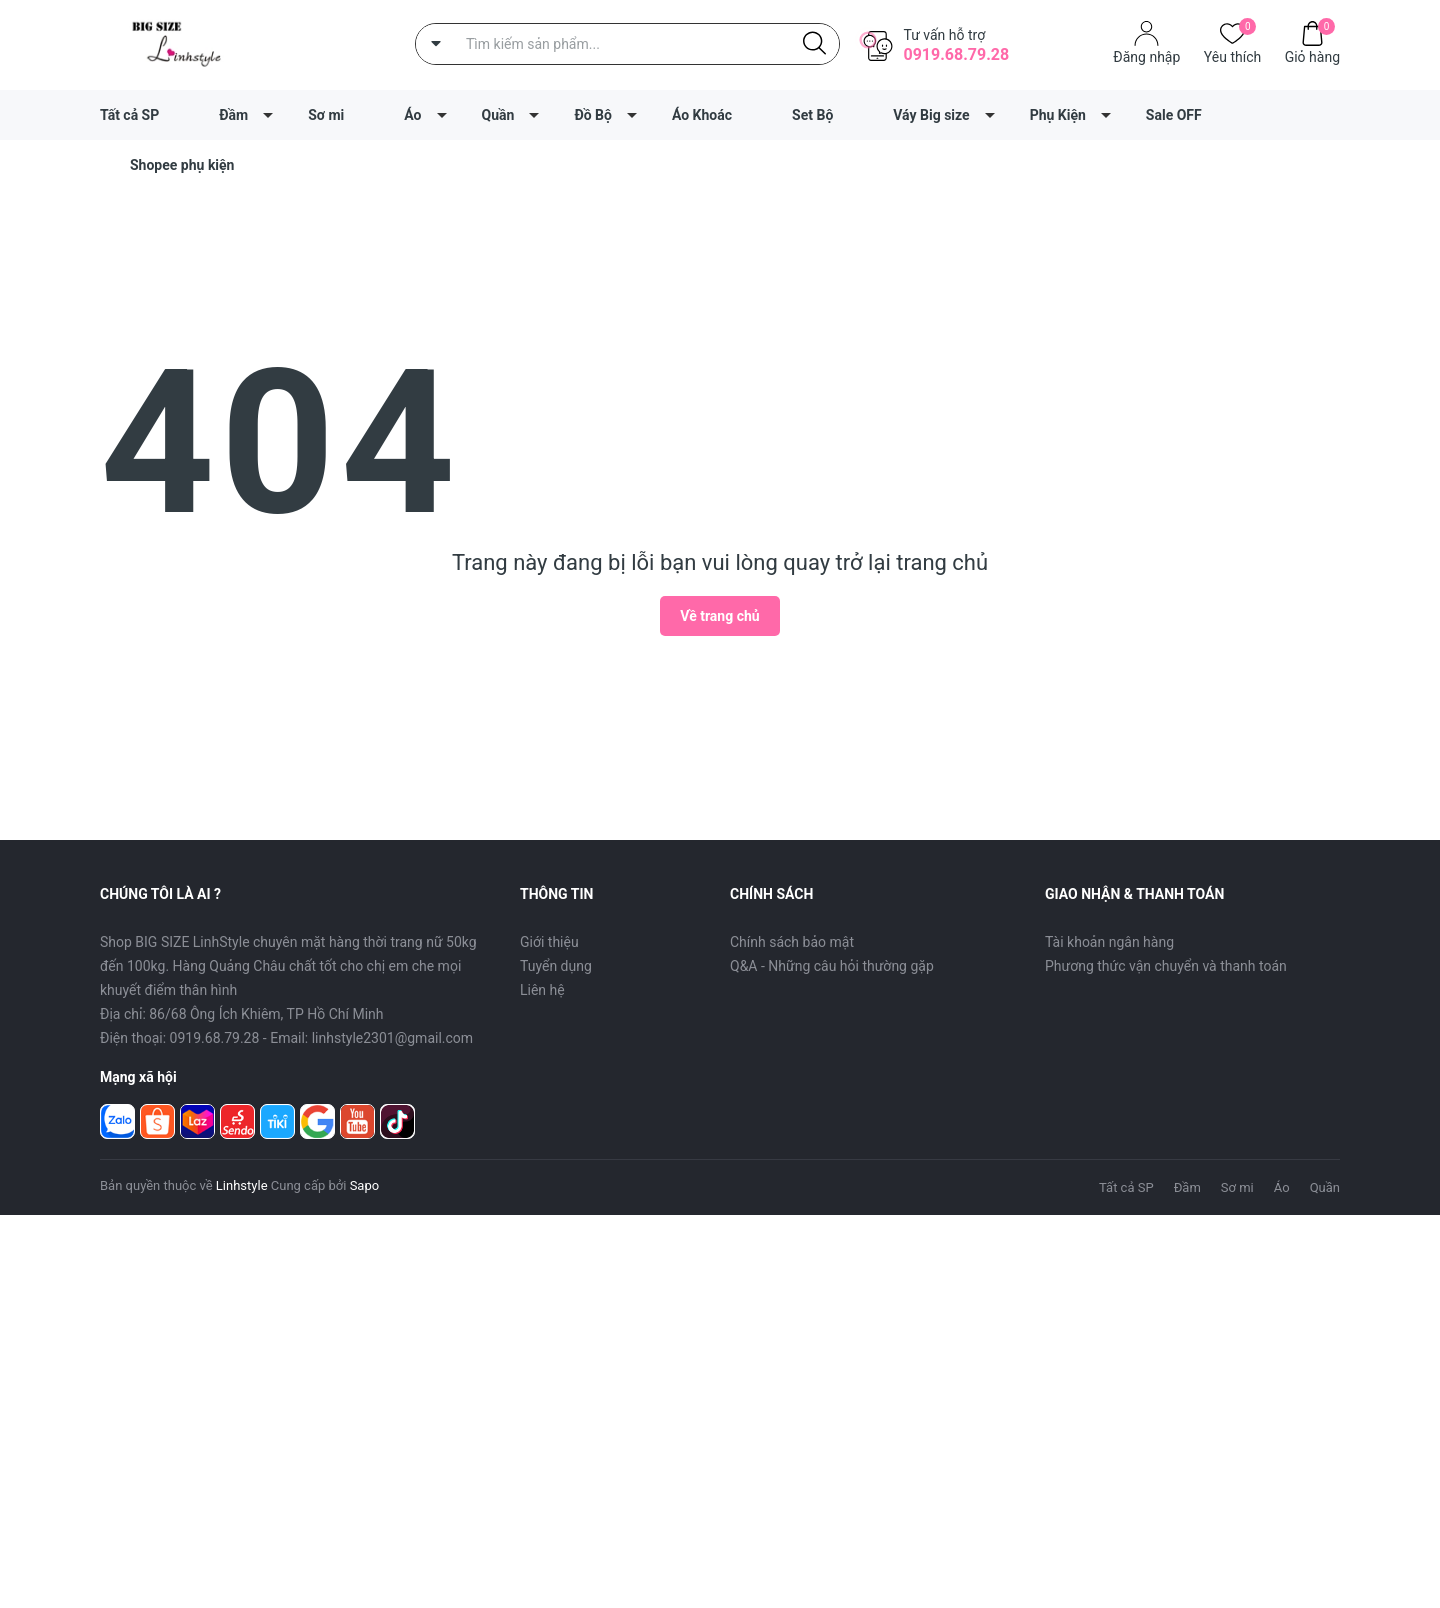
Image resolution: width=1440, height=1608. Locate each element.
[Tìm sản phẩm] (627, 44)
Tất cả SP (129, 115)
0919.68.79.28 (956, 54)
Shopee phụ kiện (182, 165)
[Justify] (814, 44)
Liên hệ (542, 990)
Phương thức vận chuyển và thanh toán (1166, 966)
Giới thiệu (549, 942)
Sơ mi (326, 115)
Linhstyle (242, 1185)
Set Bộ (812, 115)
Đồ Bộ (593, 115)
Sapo (365, 1185)
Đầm (233, 115)
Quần (498, 115)
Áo (412, 115)
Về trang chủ (719, 616)
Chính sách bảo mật (792, 942)
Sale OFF (1174, 115)
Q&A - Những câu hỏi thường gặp (832, 966)
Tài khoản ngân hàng (1109, 942)
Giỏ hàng (1312, 55)
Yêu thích (1232, 55)
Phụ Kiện (1058, 115)
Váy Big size (931, 115)
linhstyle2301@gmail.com (392, 1038)
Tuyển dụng (556, 966)
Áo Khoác (702, 115)
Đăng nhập (1146, 57)
